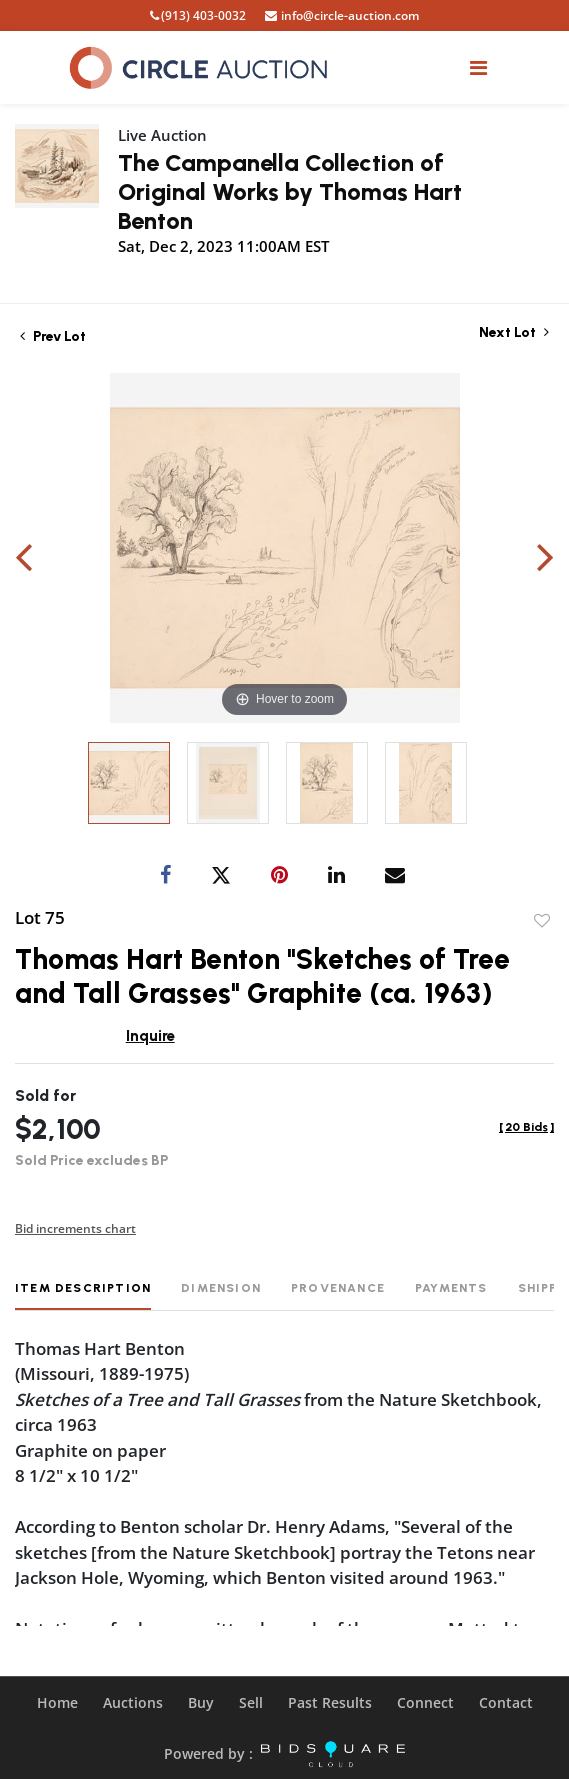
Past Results (330, 1702)
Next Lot (514, 332)
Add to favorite (542, 921)
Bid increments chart (75, 1228)
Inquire (150, 1036)
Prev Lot (53, 336)
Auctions (133, 1702)
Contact (506, 1702)
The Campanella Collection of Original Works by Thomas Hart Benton (290, 191)
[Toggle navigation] (478, 67)
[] (526, 1127)
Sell (251, 1702)
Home (57, 1702)
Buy (201, 1702)
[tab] (83, 1295)
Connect (425, 1702)
